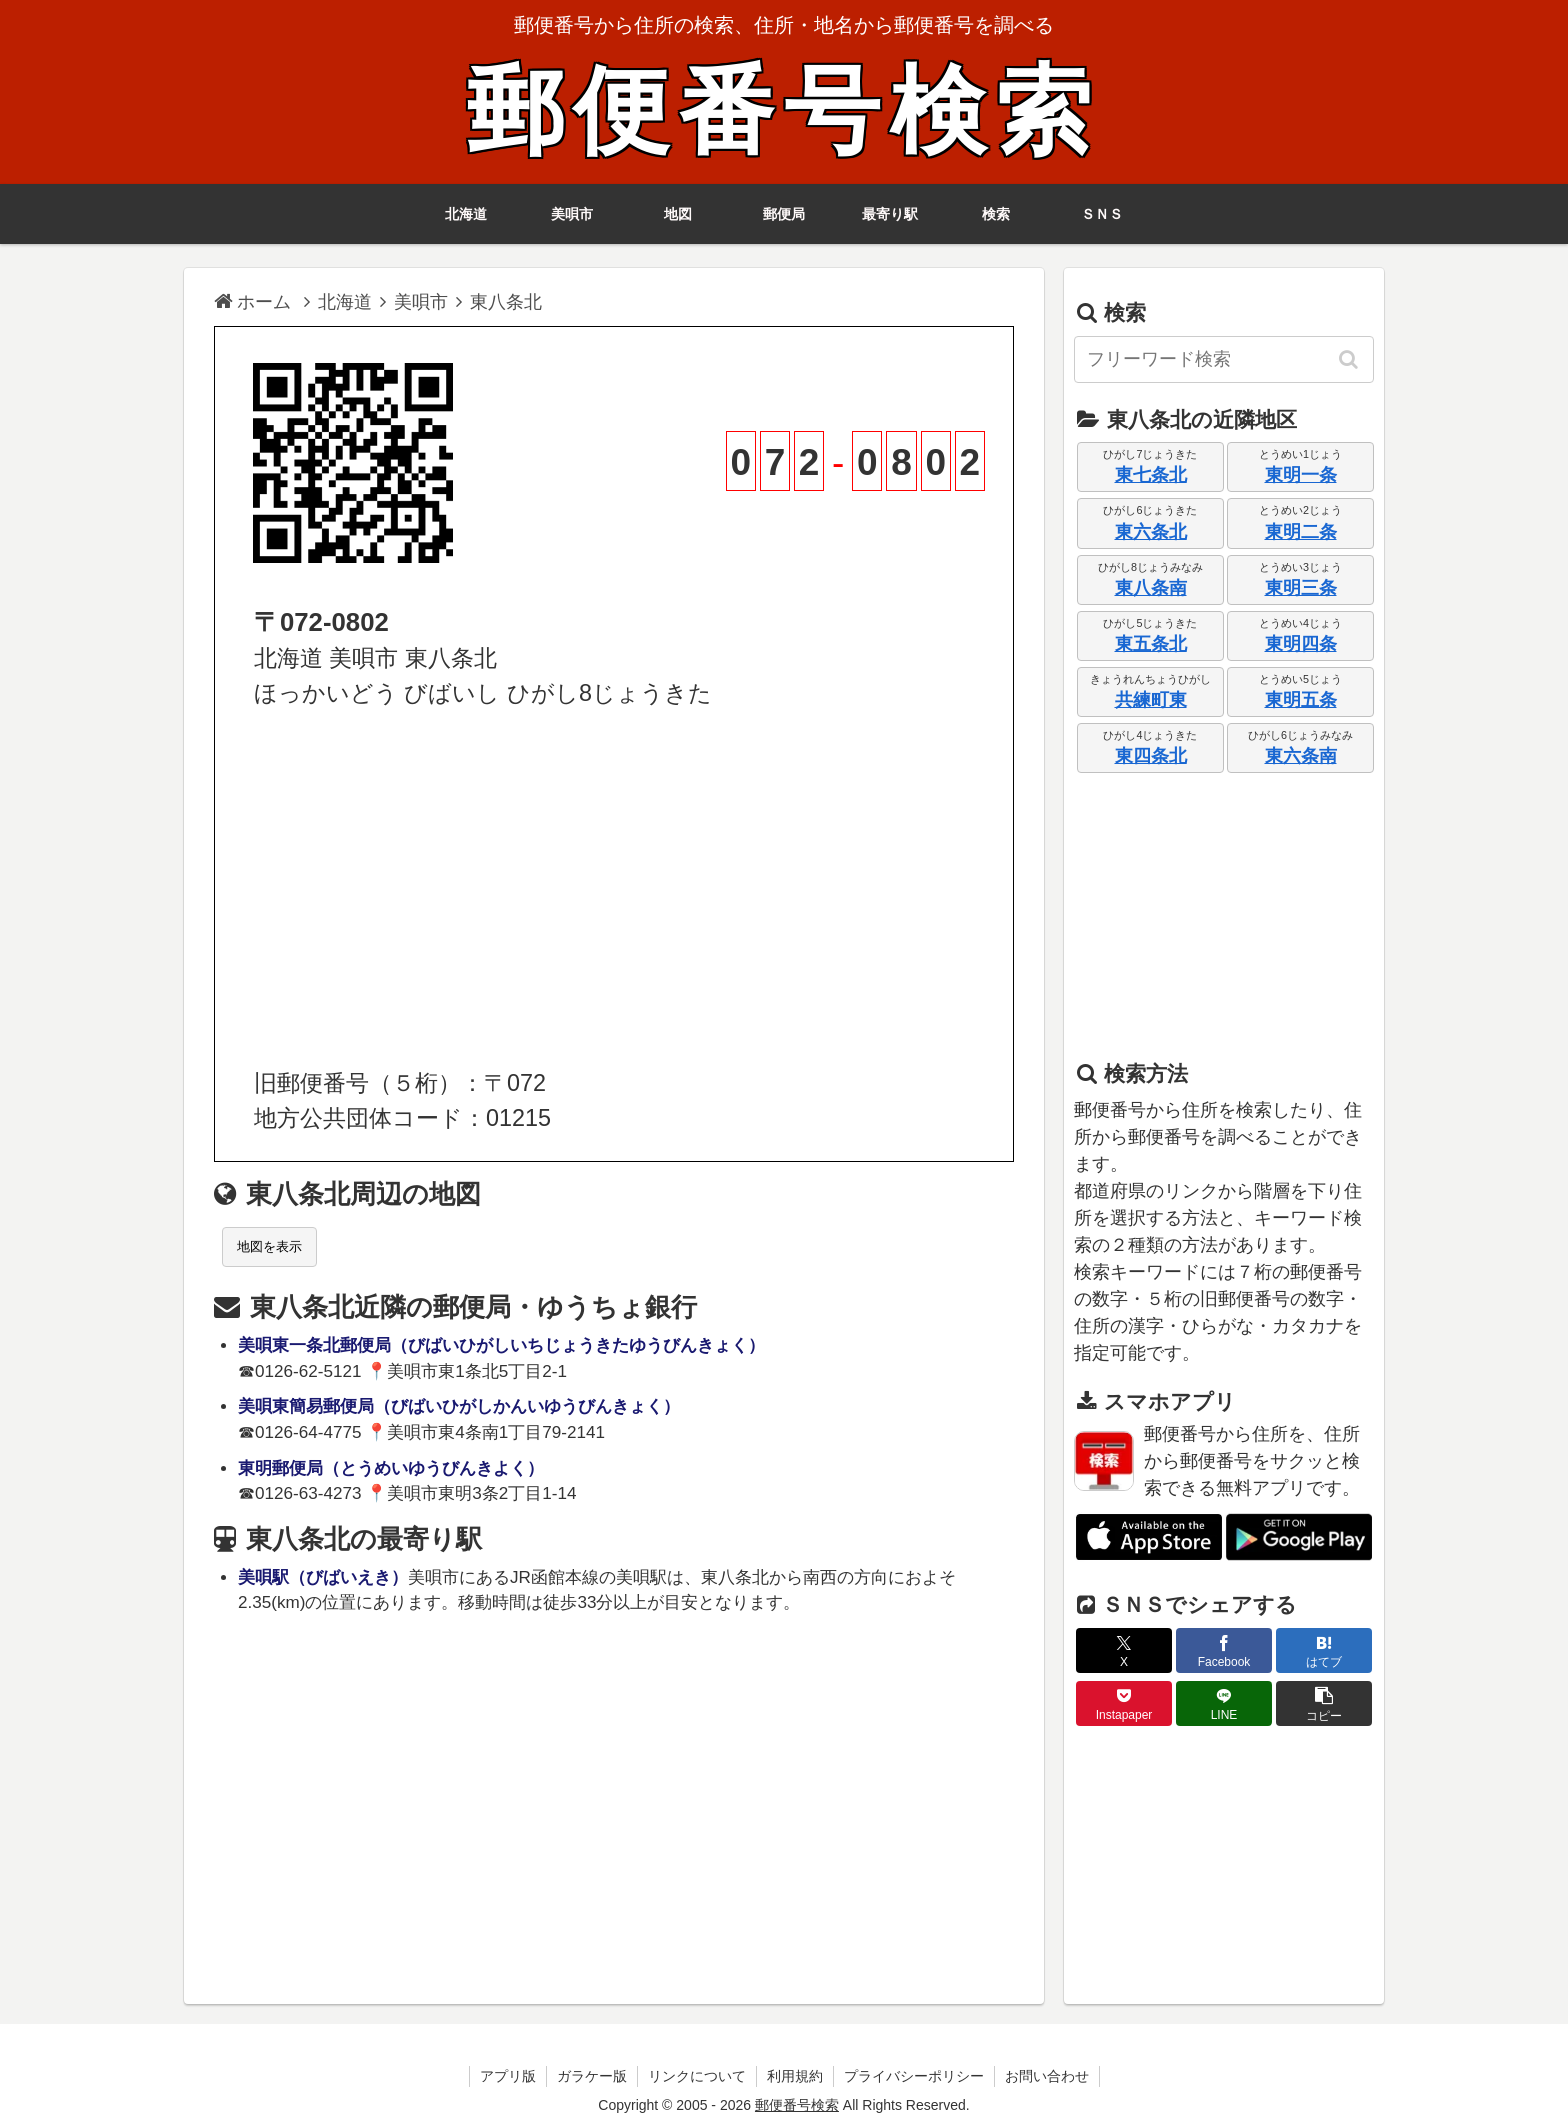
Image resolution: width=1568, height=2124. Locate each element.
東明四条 (1301, 644)
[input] (1224, 359)
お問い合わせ (1047, 2076)
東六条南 (1301, 756)
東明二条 (1301, 532)
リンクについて (697, 2076)
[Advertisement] (614, 889)
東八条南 (1151, 588)
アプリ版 (508, 2076)
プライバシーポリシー (914, 2076)
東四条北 (1151, 756)
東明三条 (1301, 588)
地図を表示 (269, 1246)
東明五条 (1301, 700)
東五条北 (1151, 644)
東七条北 (1151, 475)
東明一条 (1301, 475)
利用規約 (795, 2076)
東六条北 (1151, 532)
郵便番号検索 (784, 111)
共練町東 (1151, 700)
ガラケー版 (592, 2076)
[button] (1350, 359)
